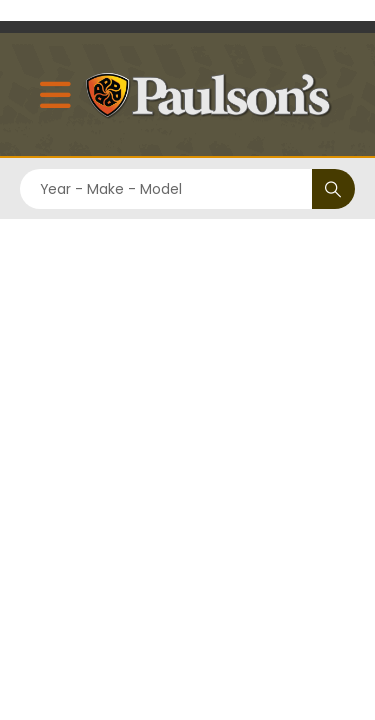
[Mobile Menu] (52, 94)
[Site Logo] (214, 94)
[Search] (333, 189)
